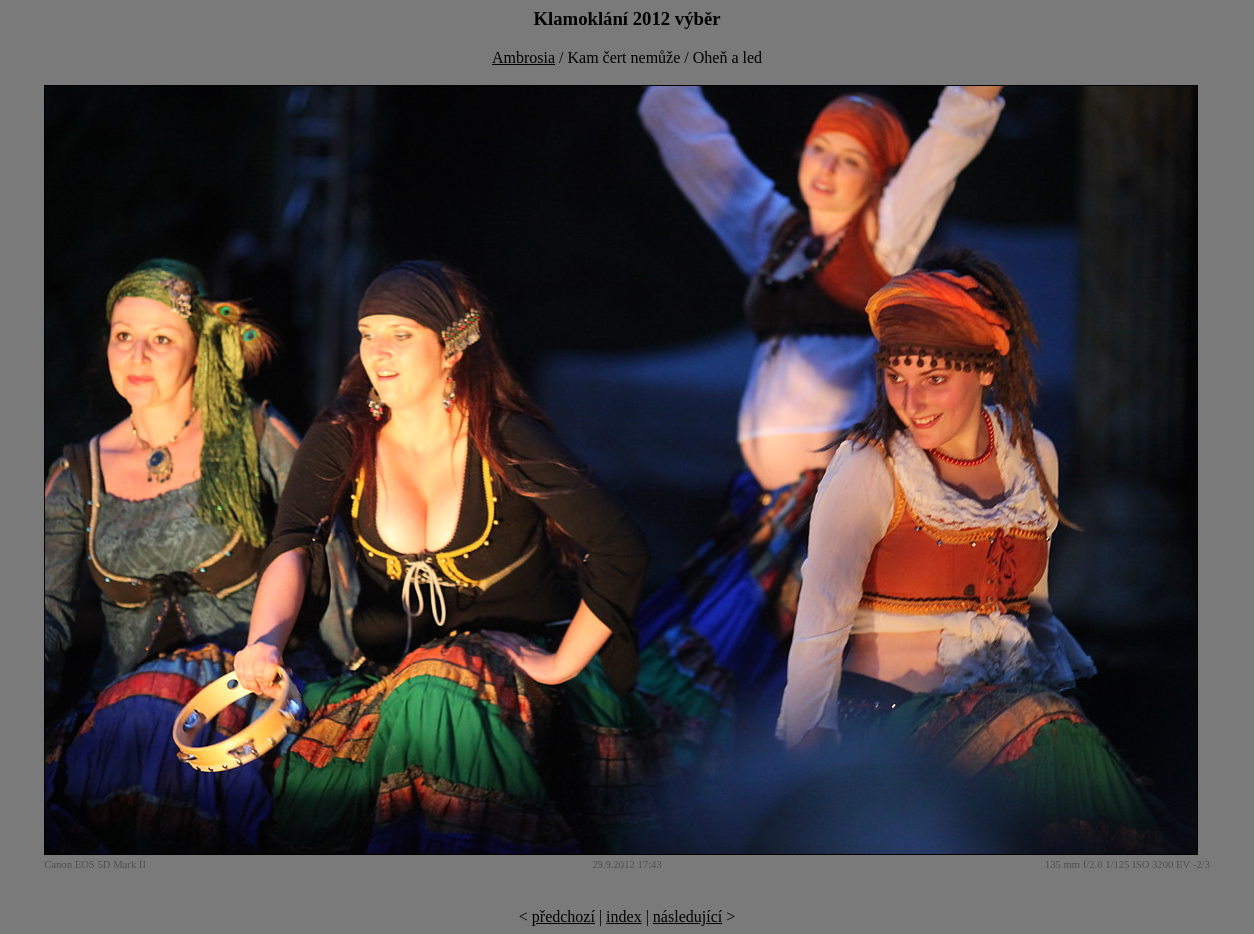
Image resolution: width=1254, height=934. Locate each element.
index (624, 916)
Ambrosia (523, 57)
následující (687, 916)
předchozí (563, 916)
